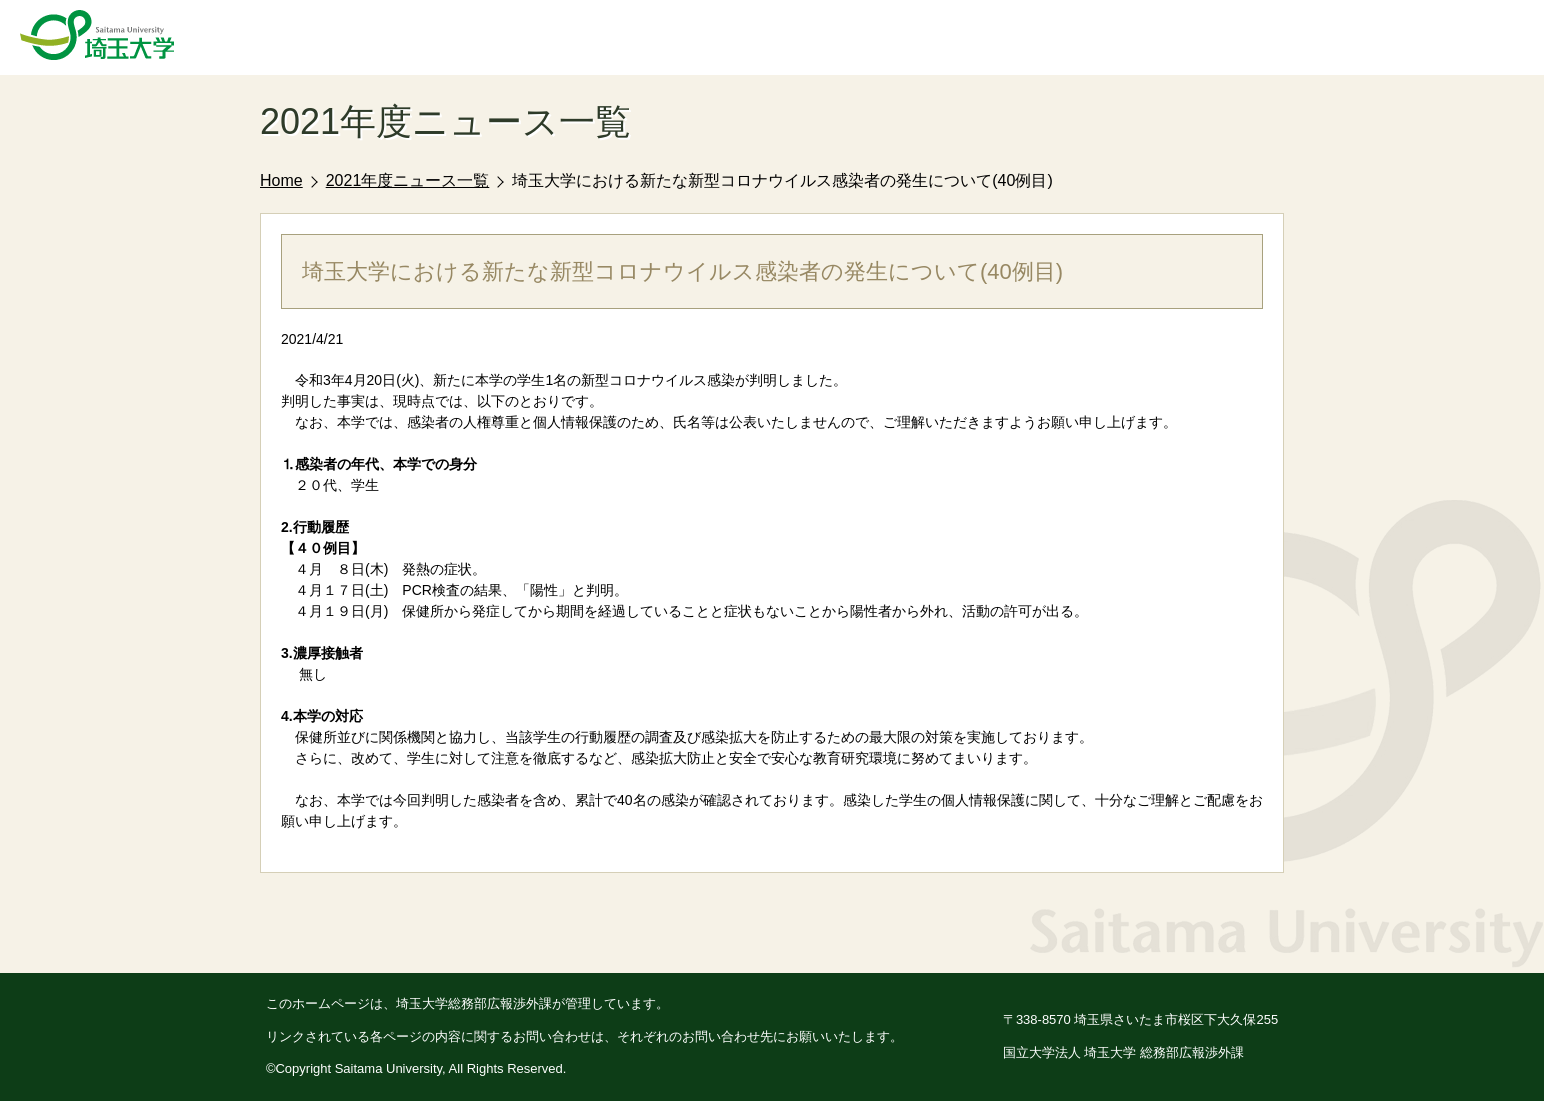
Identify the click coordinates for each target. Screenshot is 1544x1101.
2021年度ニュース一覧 (408, 180)
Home (281, 180)
